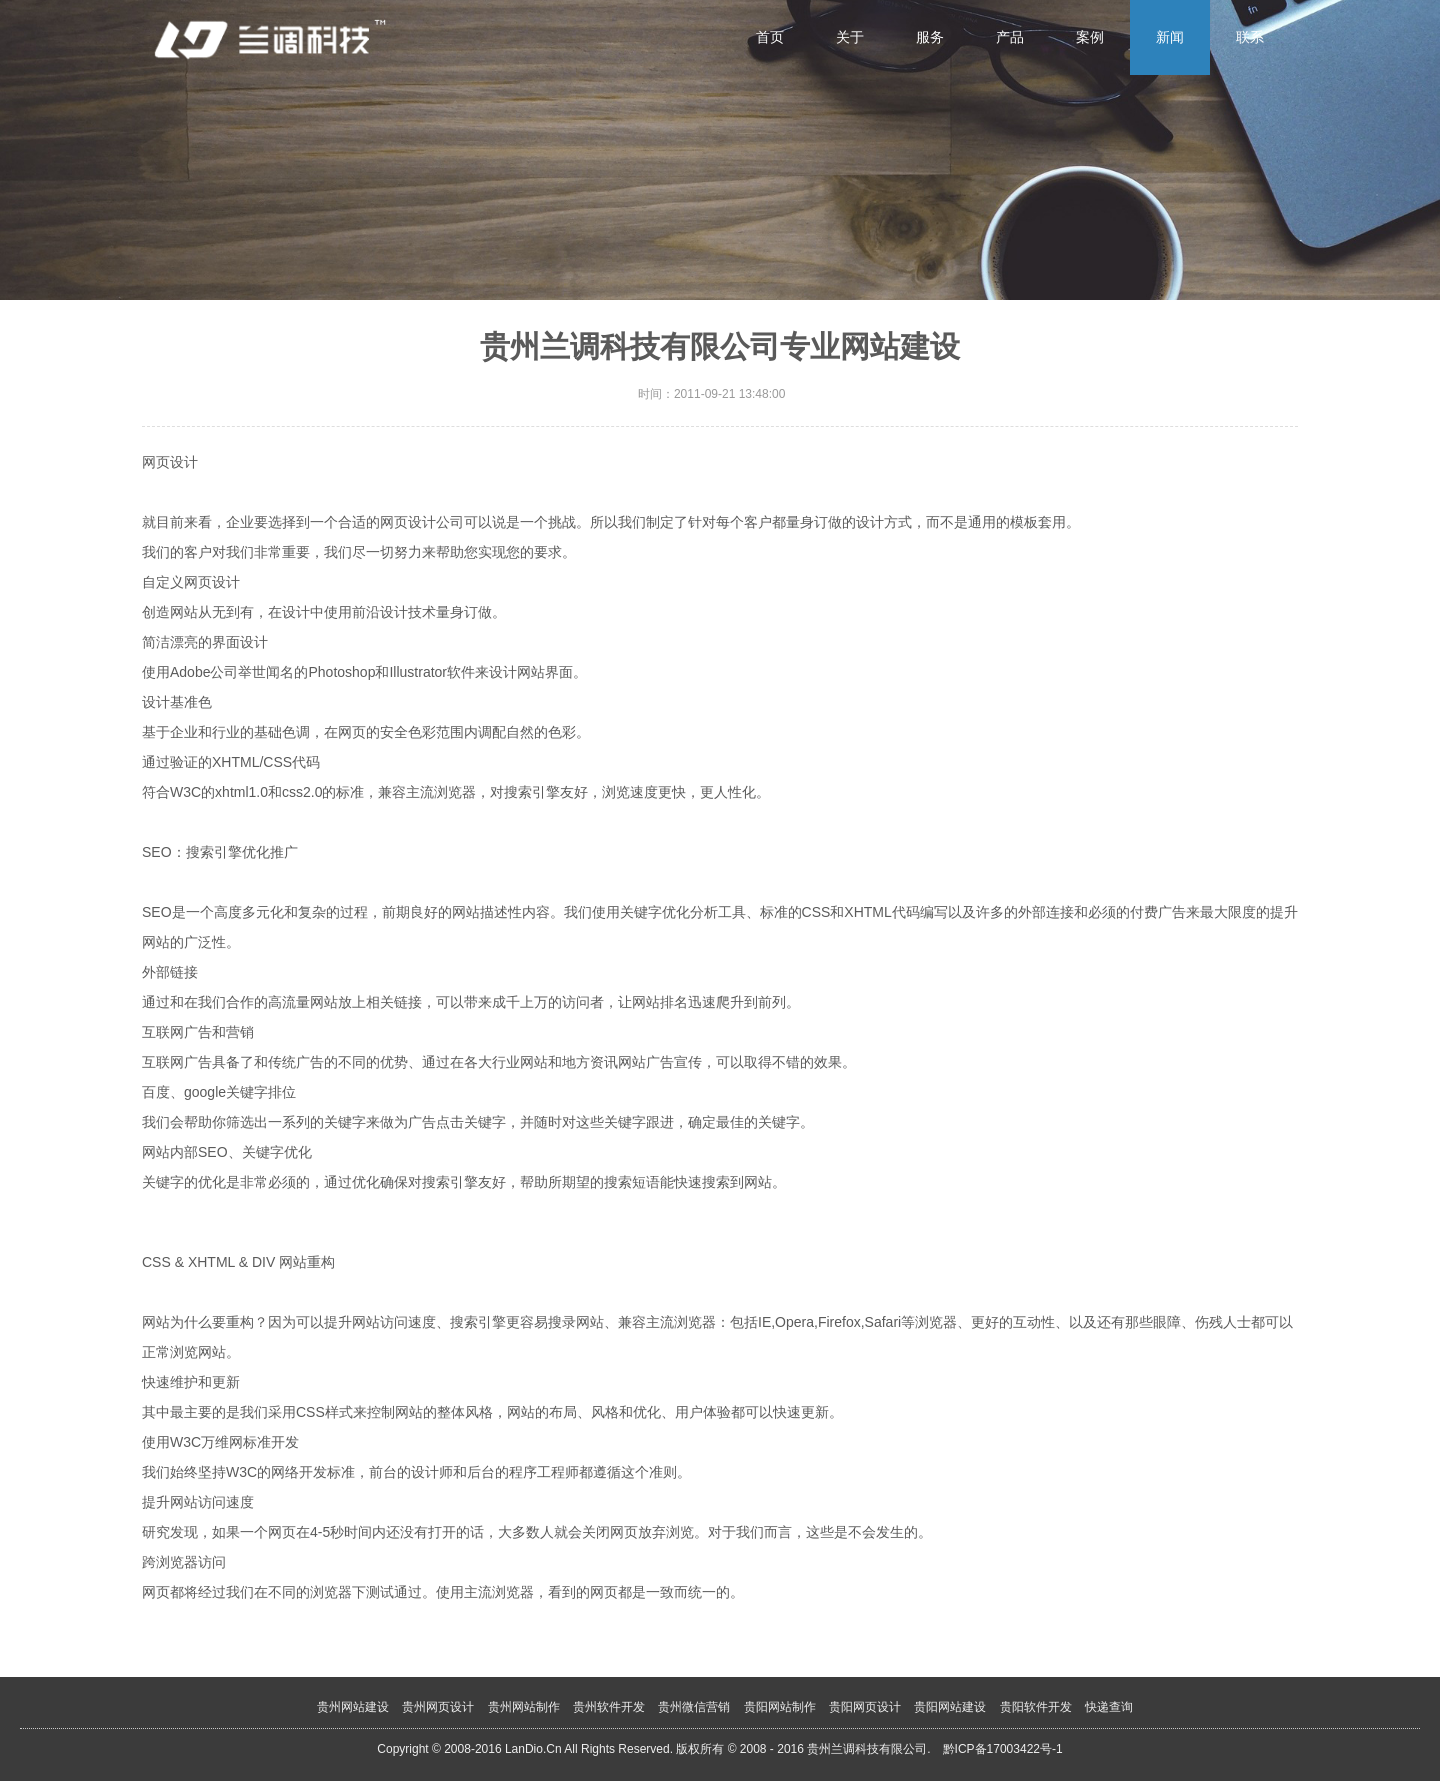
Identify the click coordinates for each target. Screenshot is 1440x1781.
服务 (930, 37)
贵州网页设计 (438, 1707)
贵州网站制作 (524, 1707)
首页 (770, 37)
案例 (1090, 37)
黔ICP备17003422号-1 (1003, 1749)
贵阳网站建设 (950, 1707)
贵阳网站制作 (780, 1707)
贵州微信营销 (694, 1707)
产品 (1010, 37)
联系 (1250, 37)
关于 (850, 37)
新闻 (1170, 37)
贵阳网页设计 (865, 1707)
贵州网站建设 (353, 1707)
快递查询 (1109, 1707)
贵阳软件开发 (1036, 1707)
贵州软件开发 (609, 1707)
